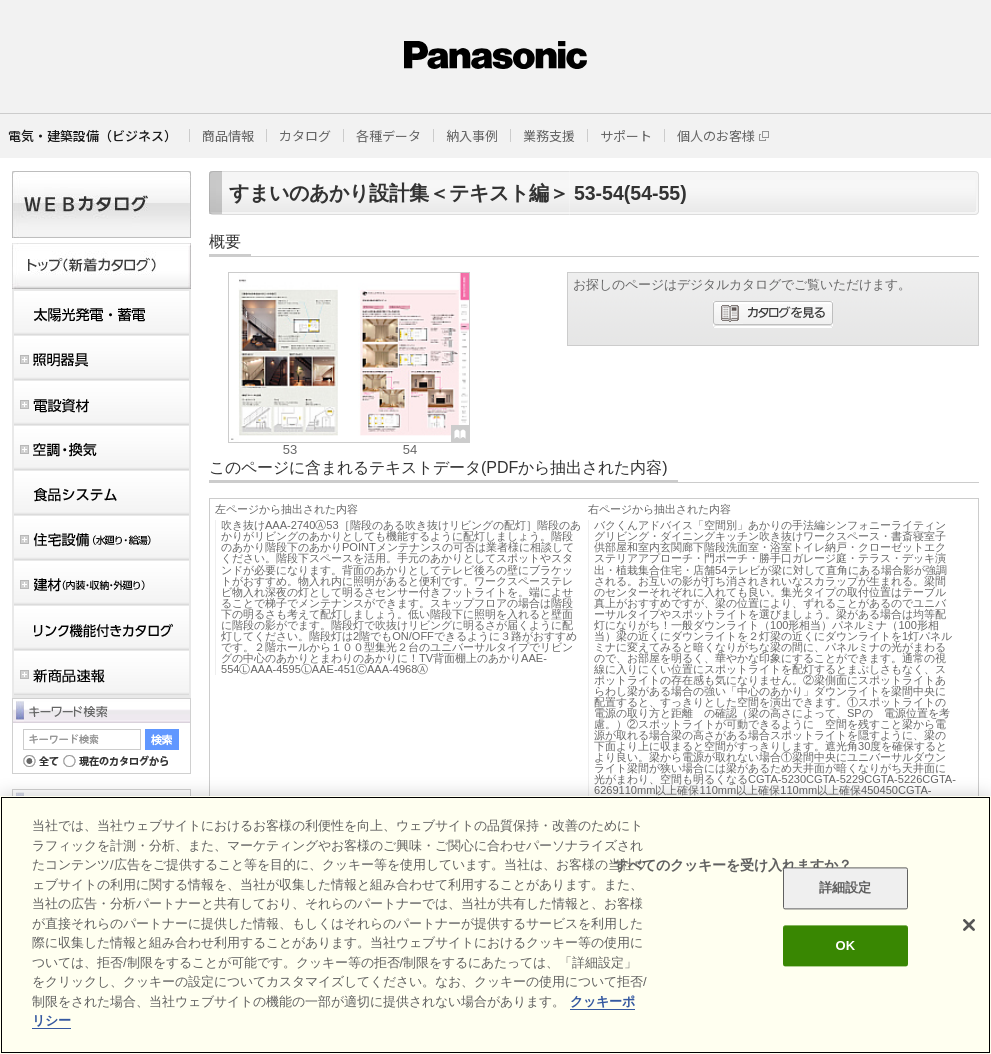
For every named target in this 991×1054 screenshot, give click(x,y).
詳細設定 (845, 888)
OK (845, 945)
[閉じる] (969, 925)
